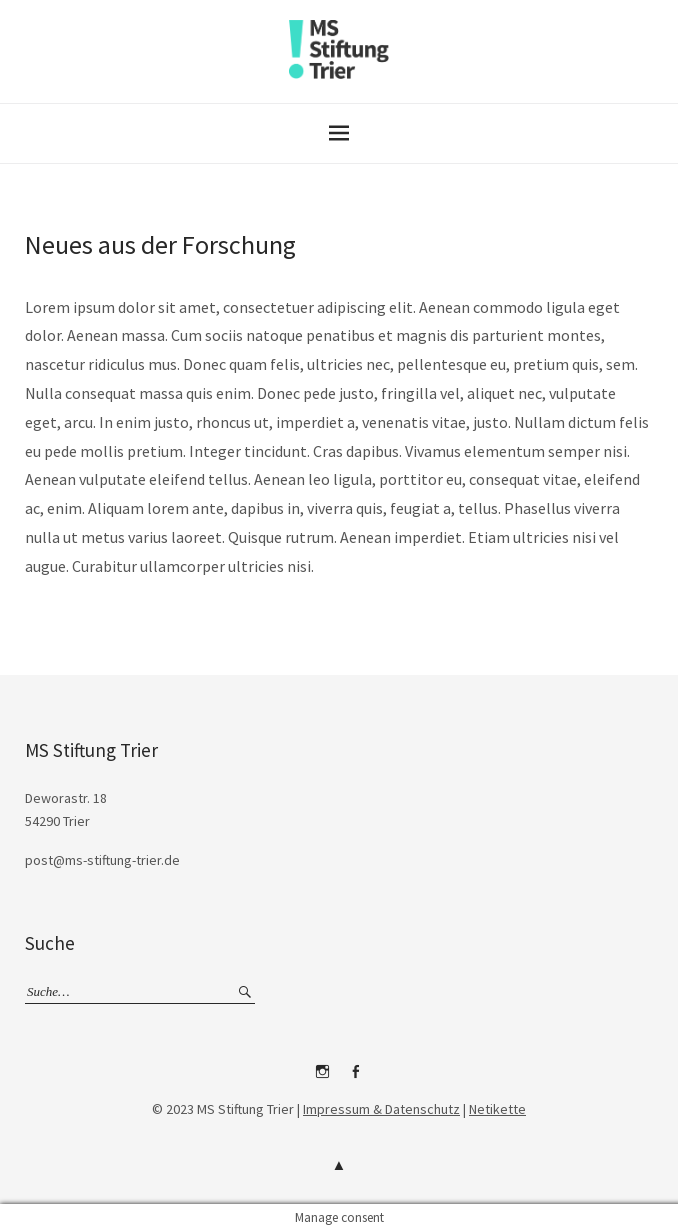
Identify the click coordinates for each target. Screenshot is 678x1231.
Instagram (323, 1079)
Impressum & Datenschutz (381, 1109)
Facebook (356, 1079)
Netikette (497, 1109)
